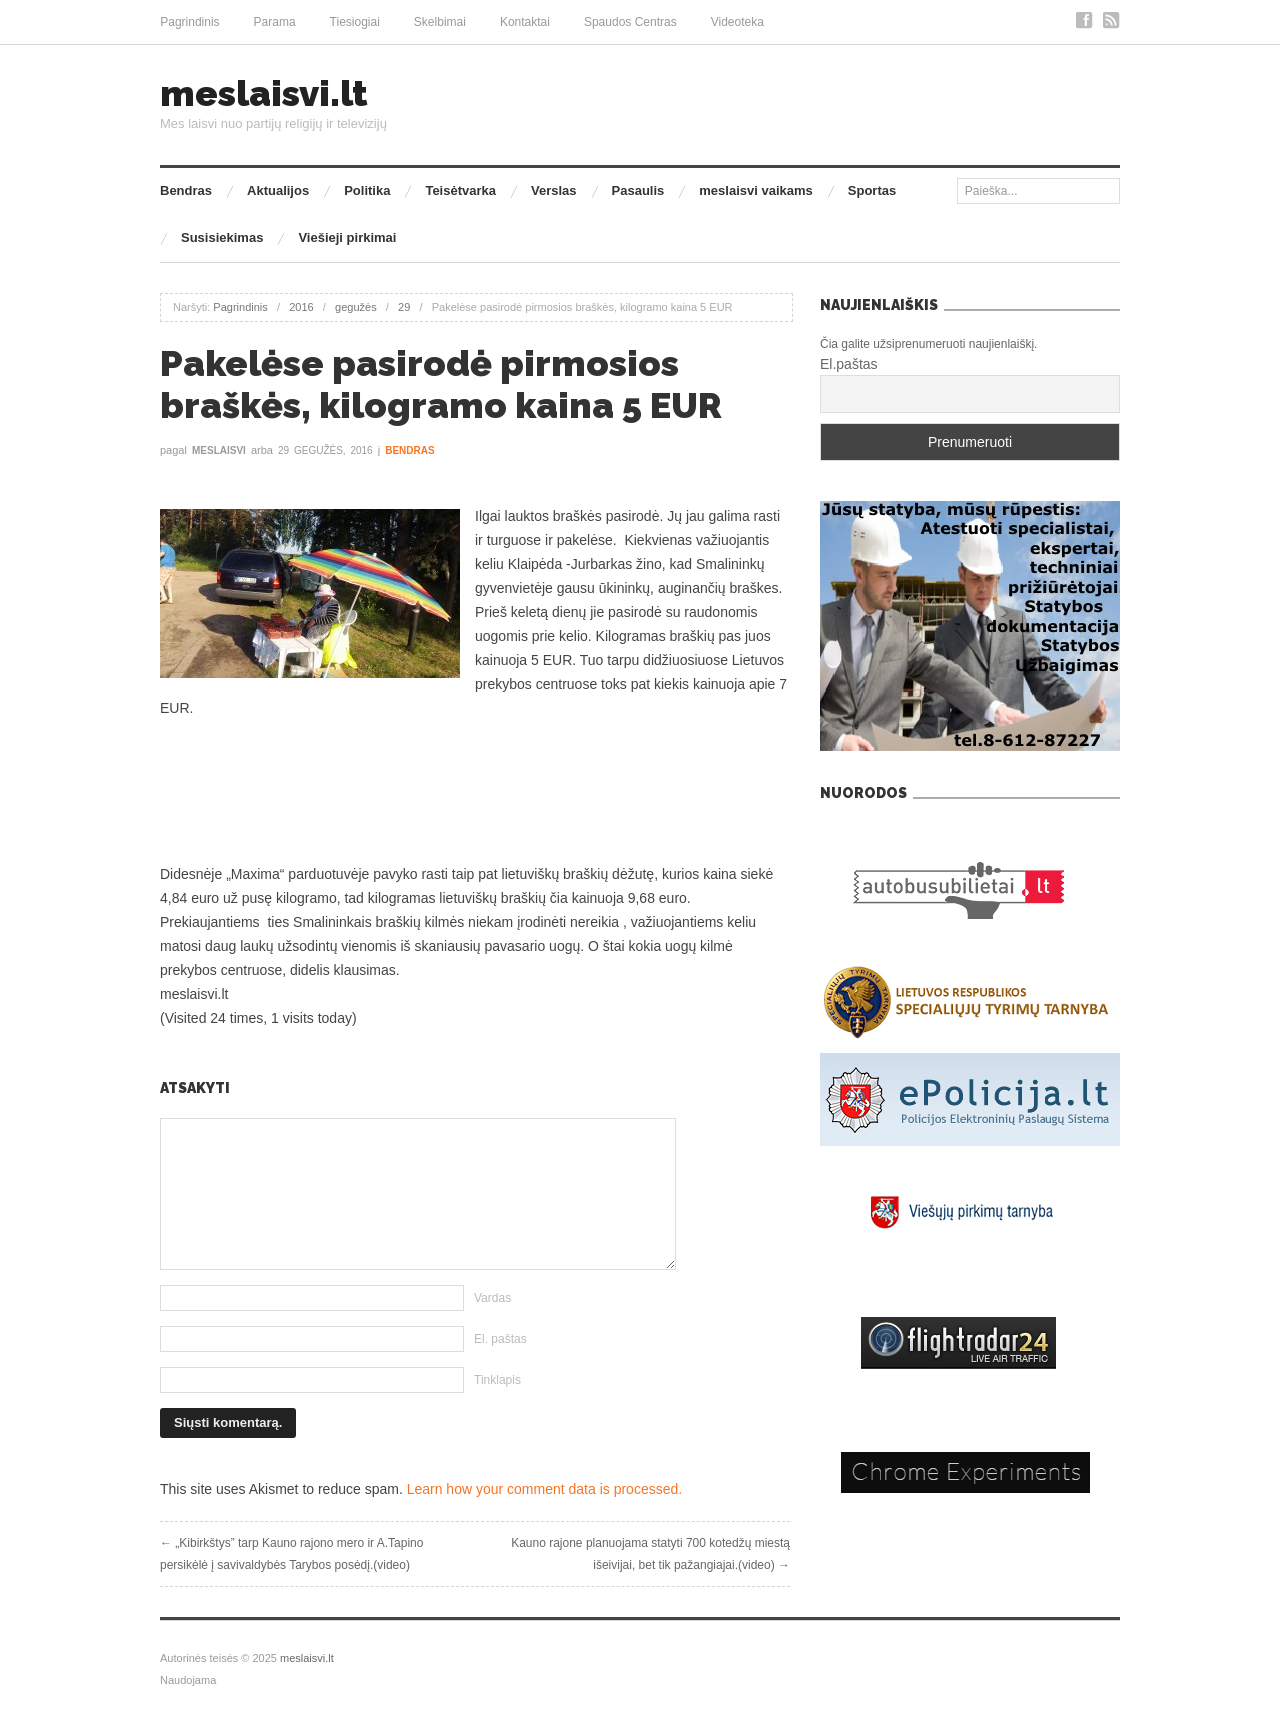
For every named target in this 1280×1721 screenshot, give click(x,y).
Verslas (554, 190)
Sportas (872, 190)
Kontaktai (525, 22)
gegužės (356, 307)
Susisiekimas (222, 237)
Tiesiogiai (355, 22)
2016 (301, 307)
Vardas (492, 1298)
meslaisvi (219, 450)
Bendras (186, 190)
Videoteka (737, 22)
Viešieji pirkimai (347, 237)
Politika (367, 190)
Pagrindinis (189, 22)
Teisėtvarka (460, 190)
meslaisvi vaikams (755, 190)
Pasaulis (638, 190)
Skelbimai (440, 22)
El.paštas (849, 364)
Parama (275, 22)
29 (404, 307)
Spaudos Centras (630, 22)
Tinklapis (497, 1380)
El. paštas (500, 1339)
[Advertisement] (475, 791)
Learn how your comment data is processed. (544, 1489)
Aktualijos (278, 190)
